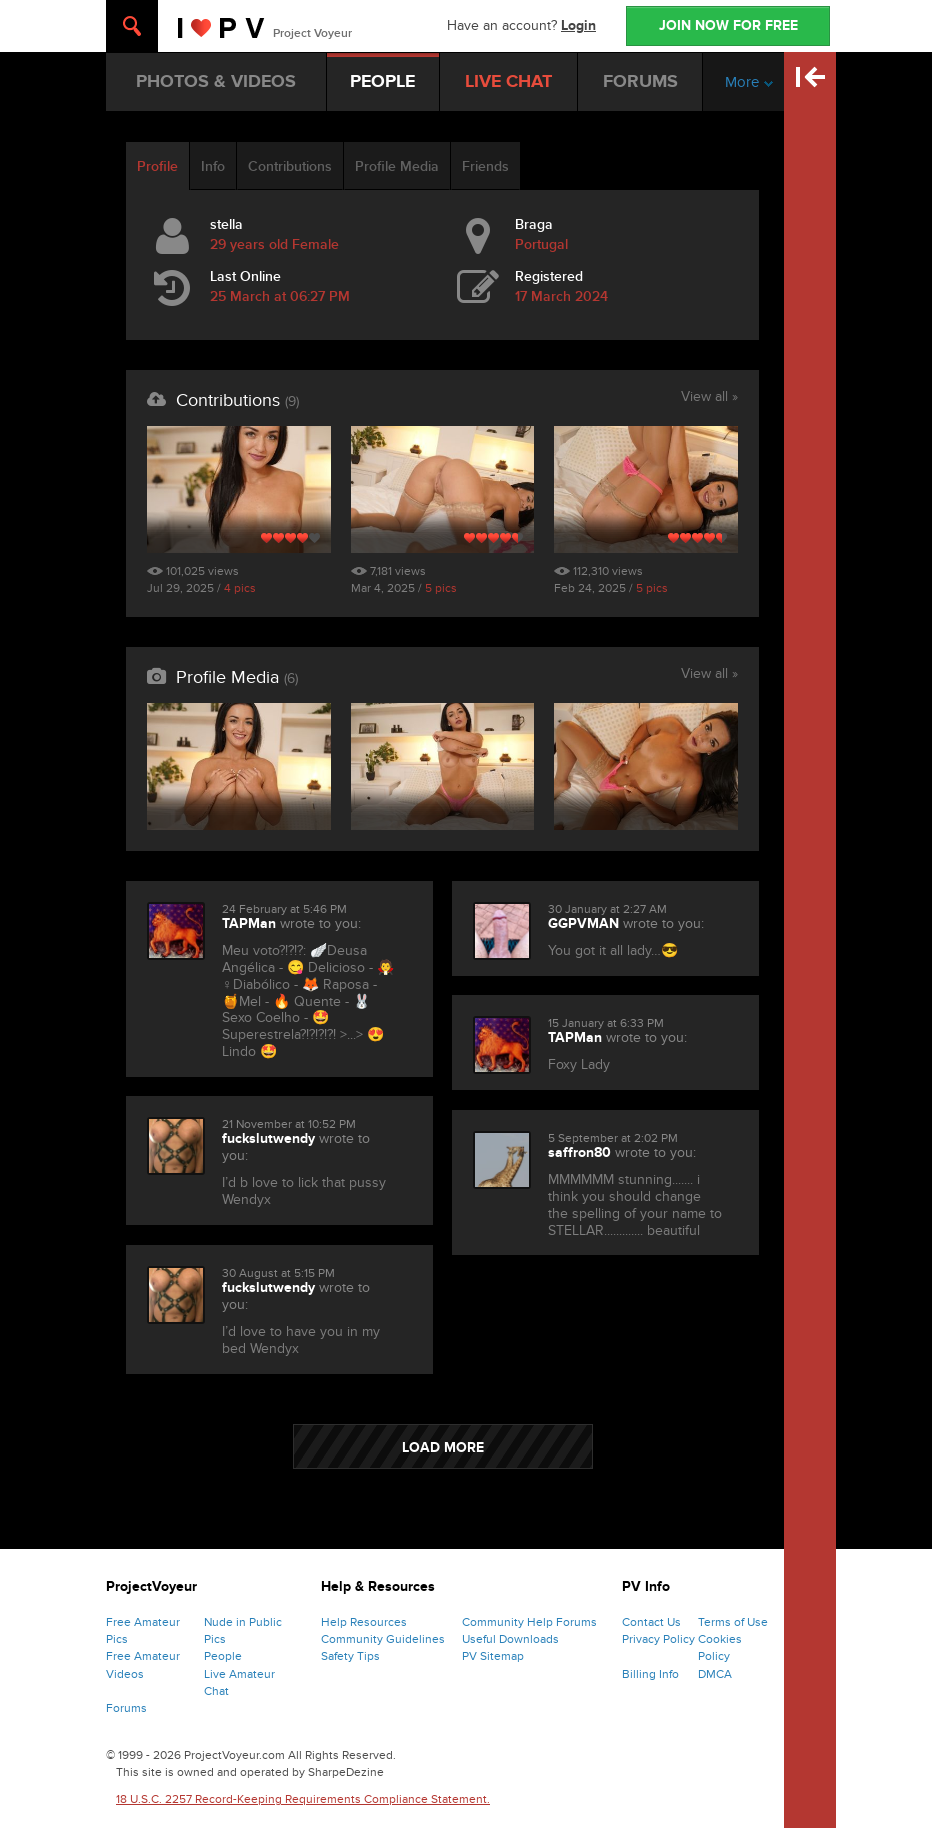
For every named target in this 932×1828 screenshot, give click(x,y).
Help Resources (364, 1622)
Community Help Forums (529, 1622)
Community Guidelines (383, 1639)
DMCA (715, 1674)
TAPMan (249, 923)
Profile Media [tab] (397, 166)
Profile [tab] (157, 166)
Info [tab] (213, 166)
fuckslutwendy (268, 1138)
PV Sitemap (493, 1656)
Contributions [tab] (290, 166)
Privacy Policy (658, 1639)
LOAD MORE (443, 1447)
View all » (709, 398)
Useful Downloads (510, 1639)
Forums (126, 1708)
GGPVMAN (583, 923)
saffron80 (579, 1152)
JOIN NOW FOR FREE (728, 25)
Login (578, 25)
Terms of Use (733, 1622)
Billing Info (650, 1674)
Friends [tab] (485, 166)
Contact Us (651, 1622)
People (223, 1656)
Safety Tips (350, 1656)
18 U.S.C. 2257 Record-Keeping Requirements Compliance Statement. (303, 1799)
